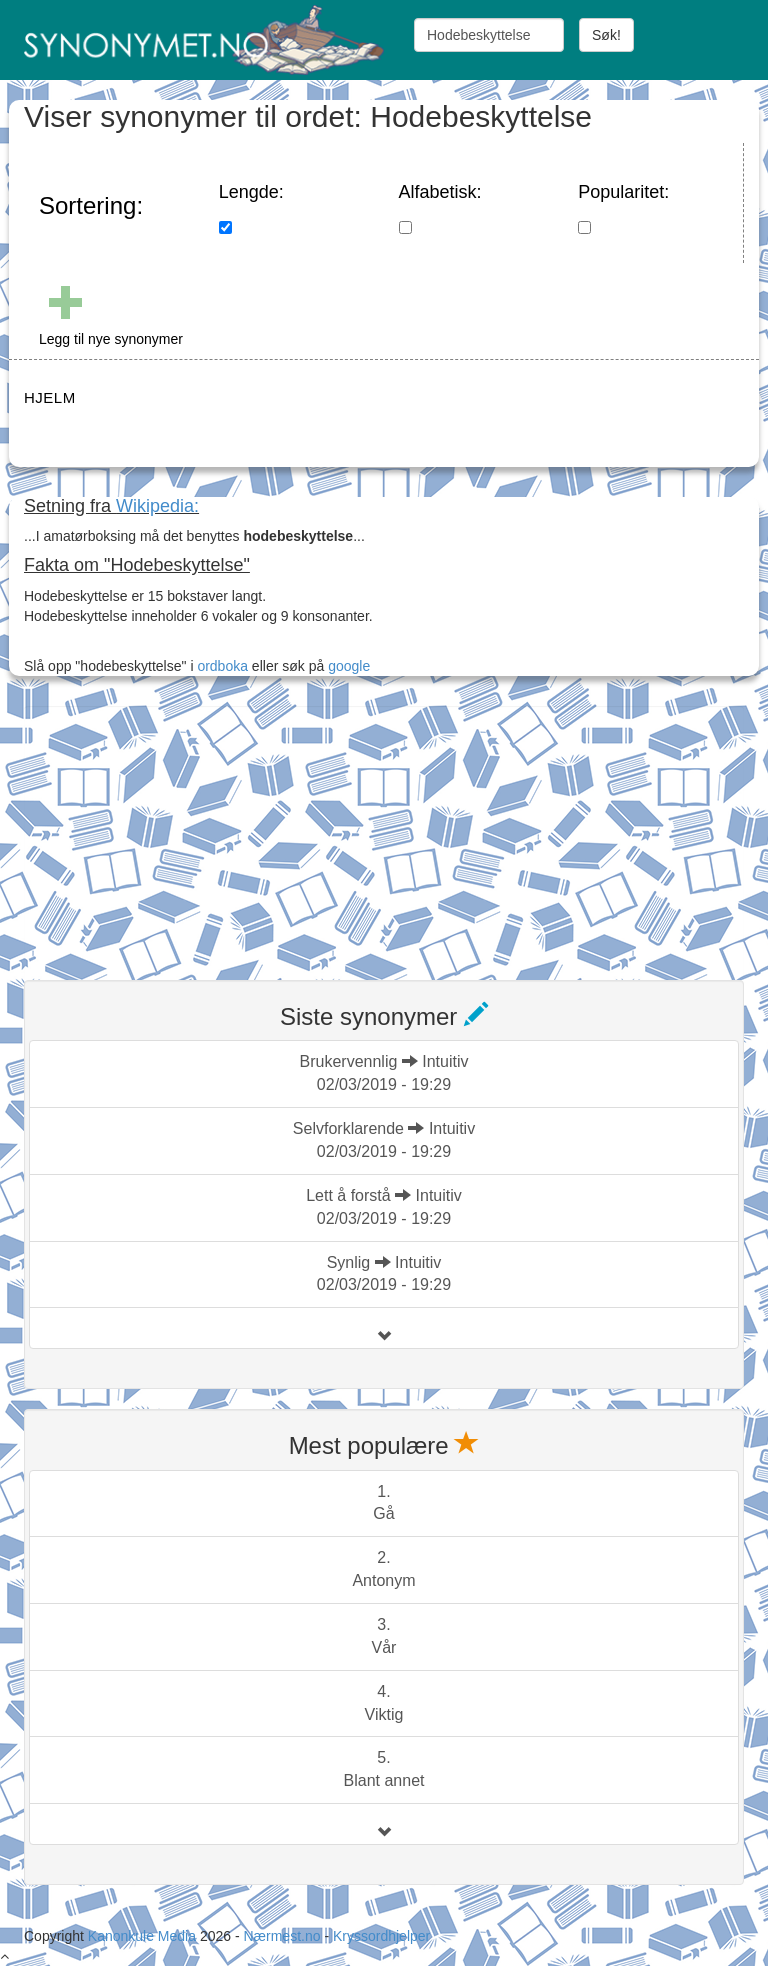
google (349, 666)
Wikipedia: (157, 506)
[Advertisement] (174, 831)
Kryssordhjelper (381, 1936)
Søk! (606, 35)
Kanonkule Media (144, 1936)
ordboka (221, 666)
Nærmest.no (281, 1936)
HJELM (50, 397)
